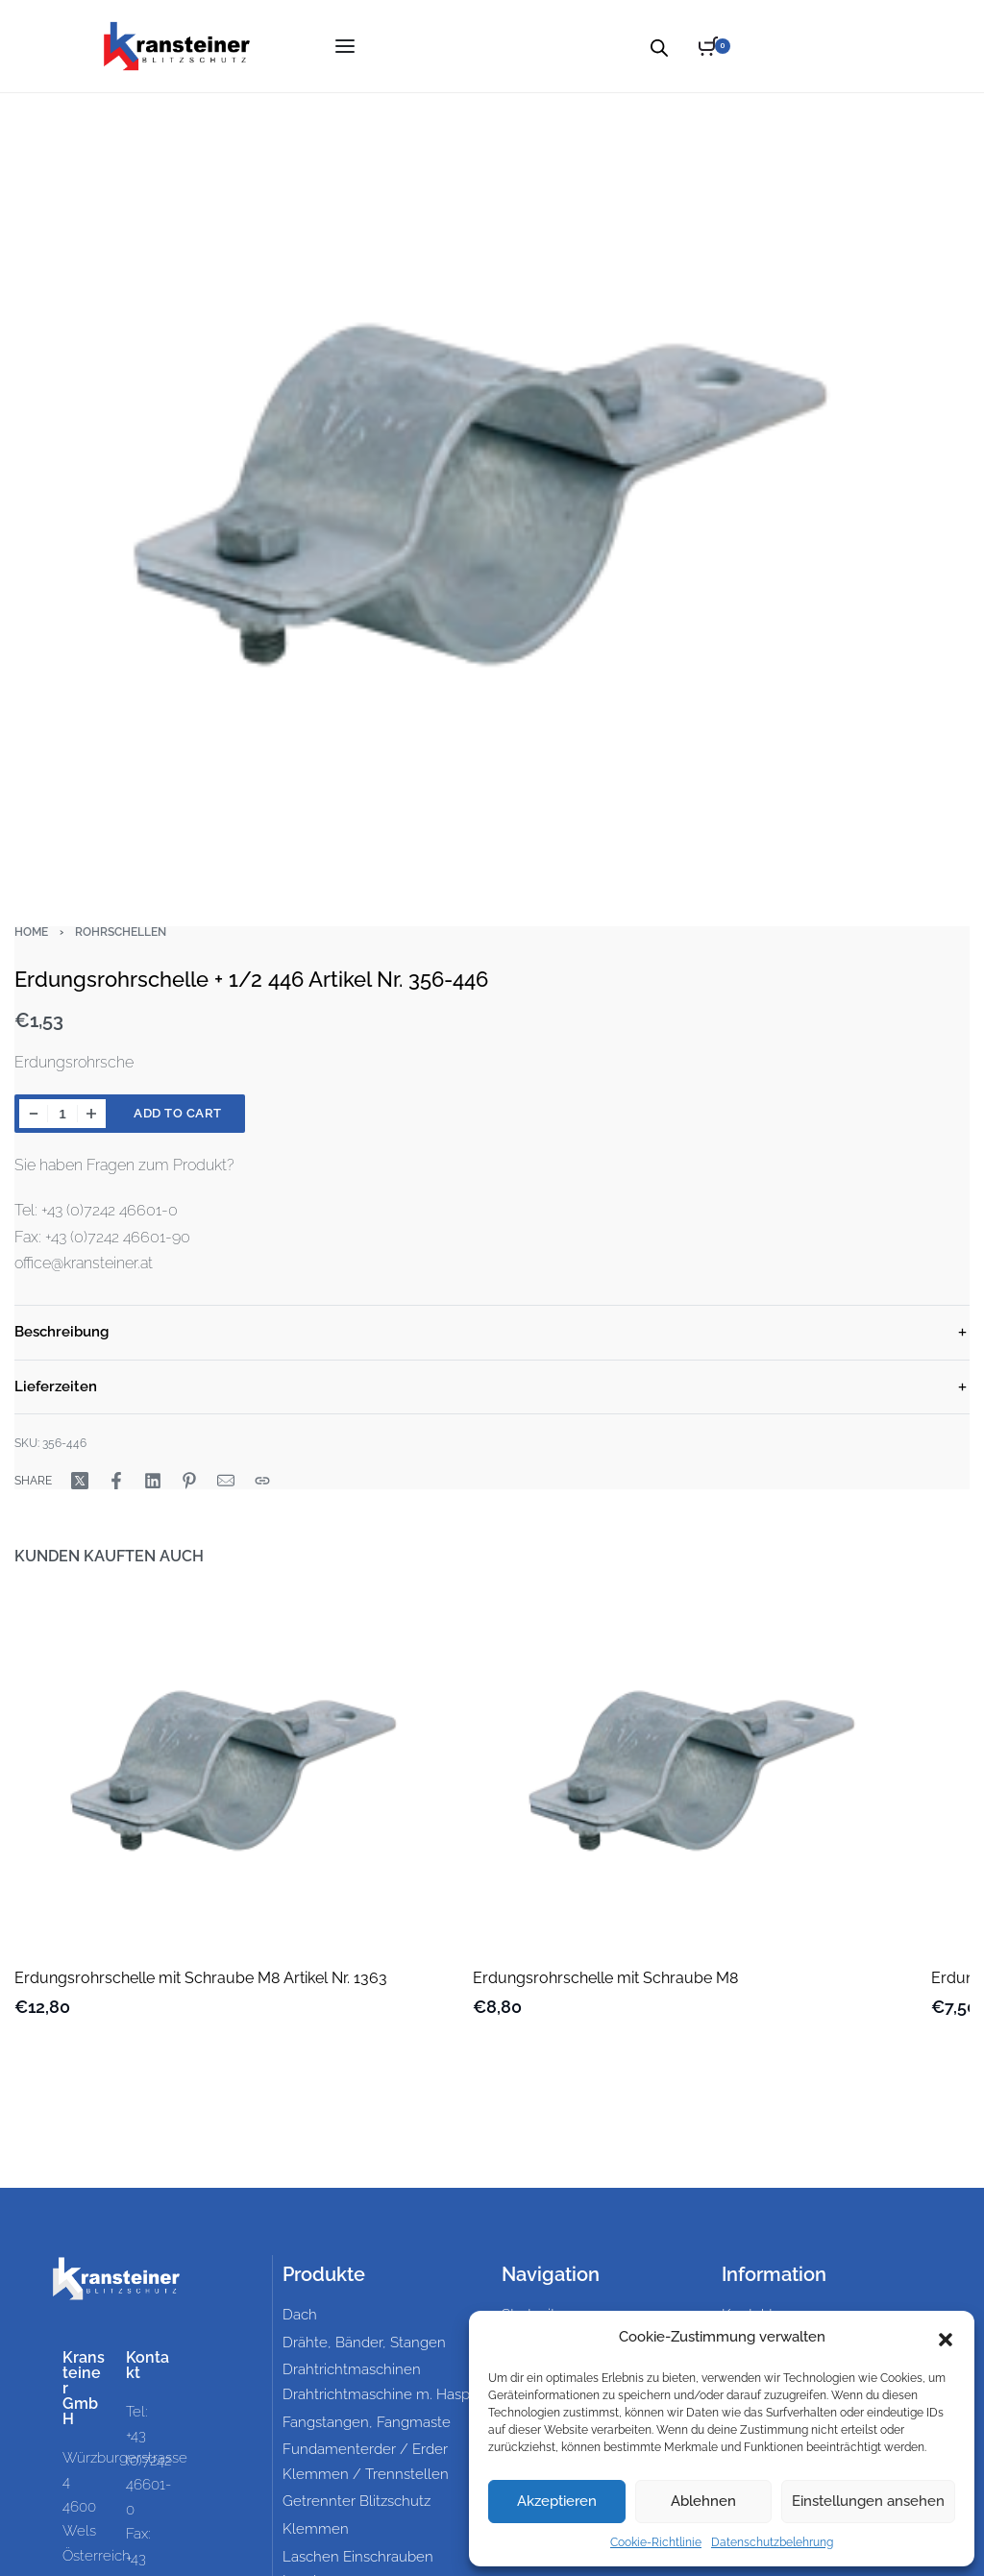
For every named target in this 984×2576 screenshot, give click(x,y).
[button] (945, 2337)
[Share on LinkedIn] (152, 1480)
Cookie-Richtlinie (655, 2542)
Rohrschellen (120, 932)
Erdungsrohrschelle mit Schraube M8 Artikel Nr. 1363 (200, 1978)
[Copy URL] (262, 1480)
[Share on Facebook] (116, 1480)
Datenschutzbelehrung (772, 2542)
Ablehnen (703, 2501)
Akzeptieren (557, 2501)
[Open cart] (714, 46)
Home (31, 932)
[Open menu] (345, 46)
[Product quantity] (62, 1113)
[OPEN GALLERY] (492, 493)
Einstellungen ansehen (868, 2501)
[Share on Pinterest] (189, 1480)
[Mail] (225, 1480)
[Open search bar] (659, 46)
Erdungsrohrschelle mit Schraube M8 (605, 1978)
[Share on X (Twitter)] (79, 1480)
